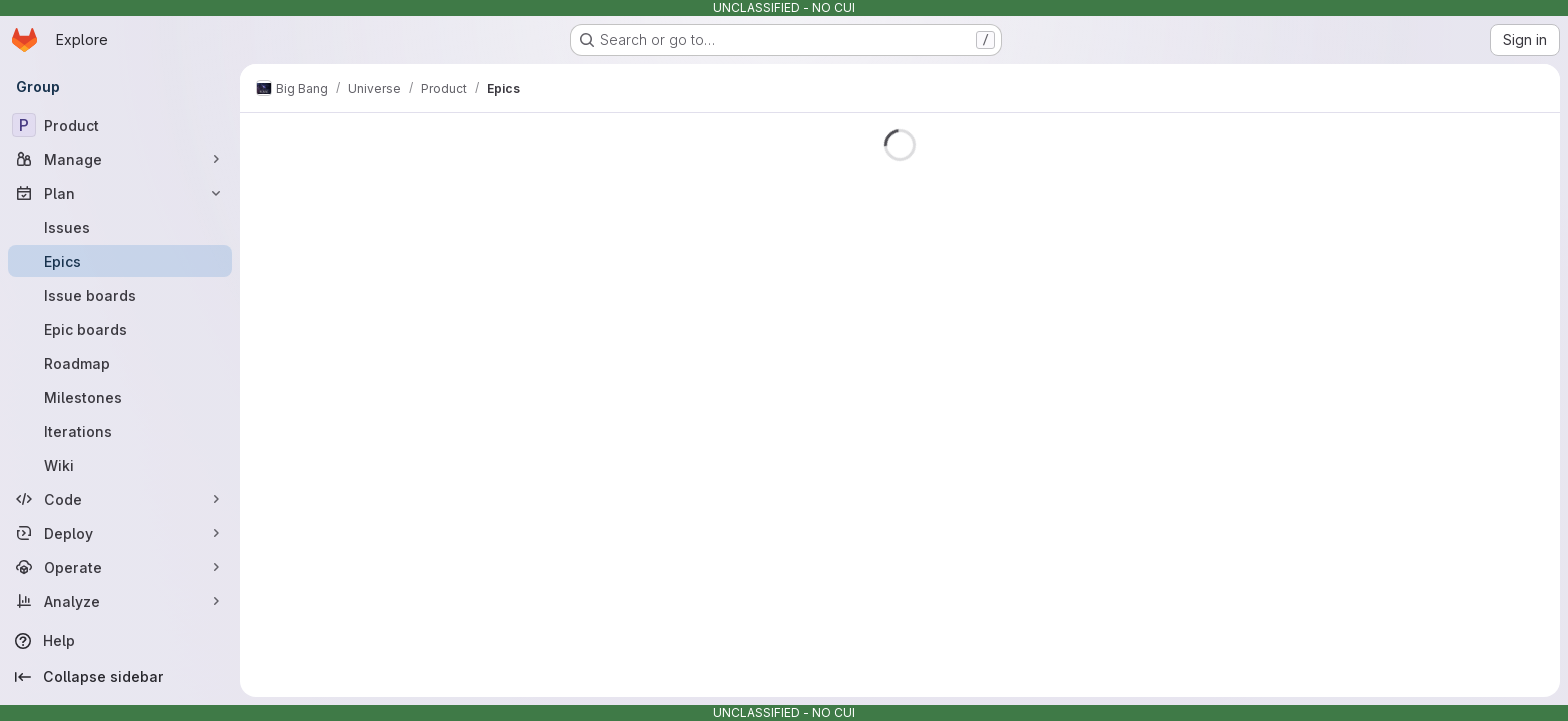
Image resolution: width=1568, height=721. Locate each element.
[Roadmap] (120, 363)
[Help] (120, 641)
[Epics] (120, 261)
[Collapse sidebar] (120, 677)
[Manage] (120, 159)
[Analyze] (120, 601)
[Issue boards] (120, 295)
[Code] (120, 499)
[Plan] (120, 193)
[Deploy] (120, 533)
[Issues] (120, 227)
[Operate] (120, 567)
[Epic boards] (120, 329)
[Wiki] (120, 465)
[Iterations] (120, 431)
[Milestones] (120, 397)
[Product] (120, 125)
